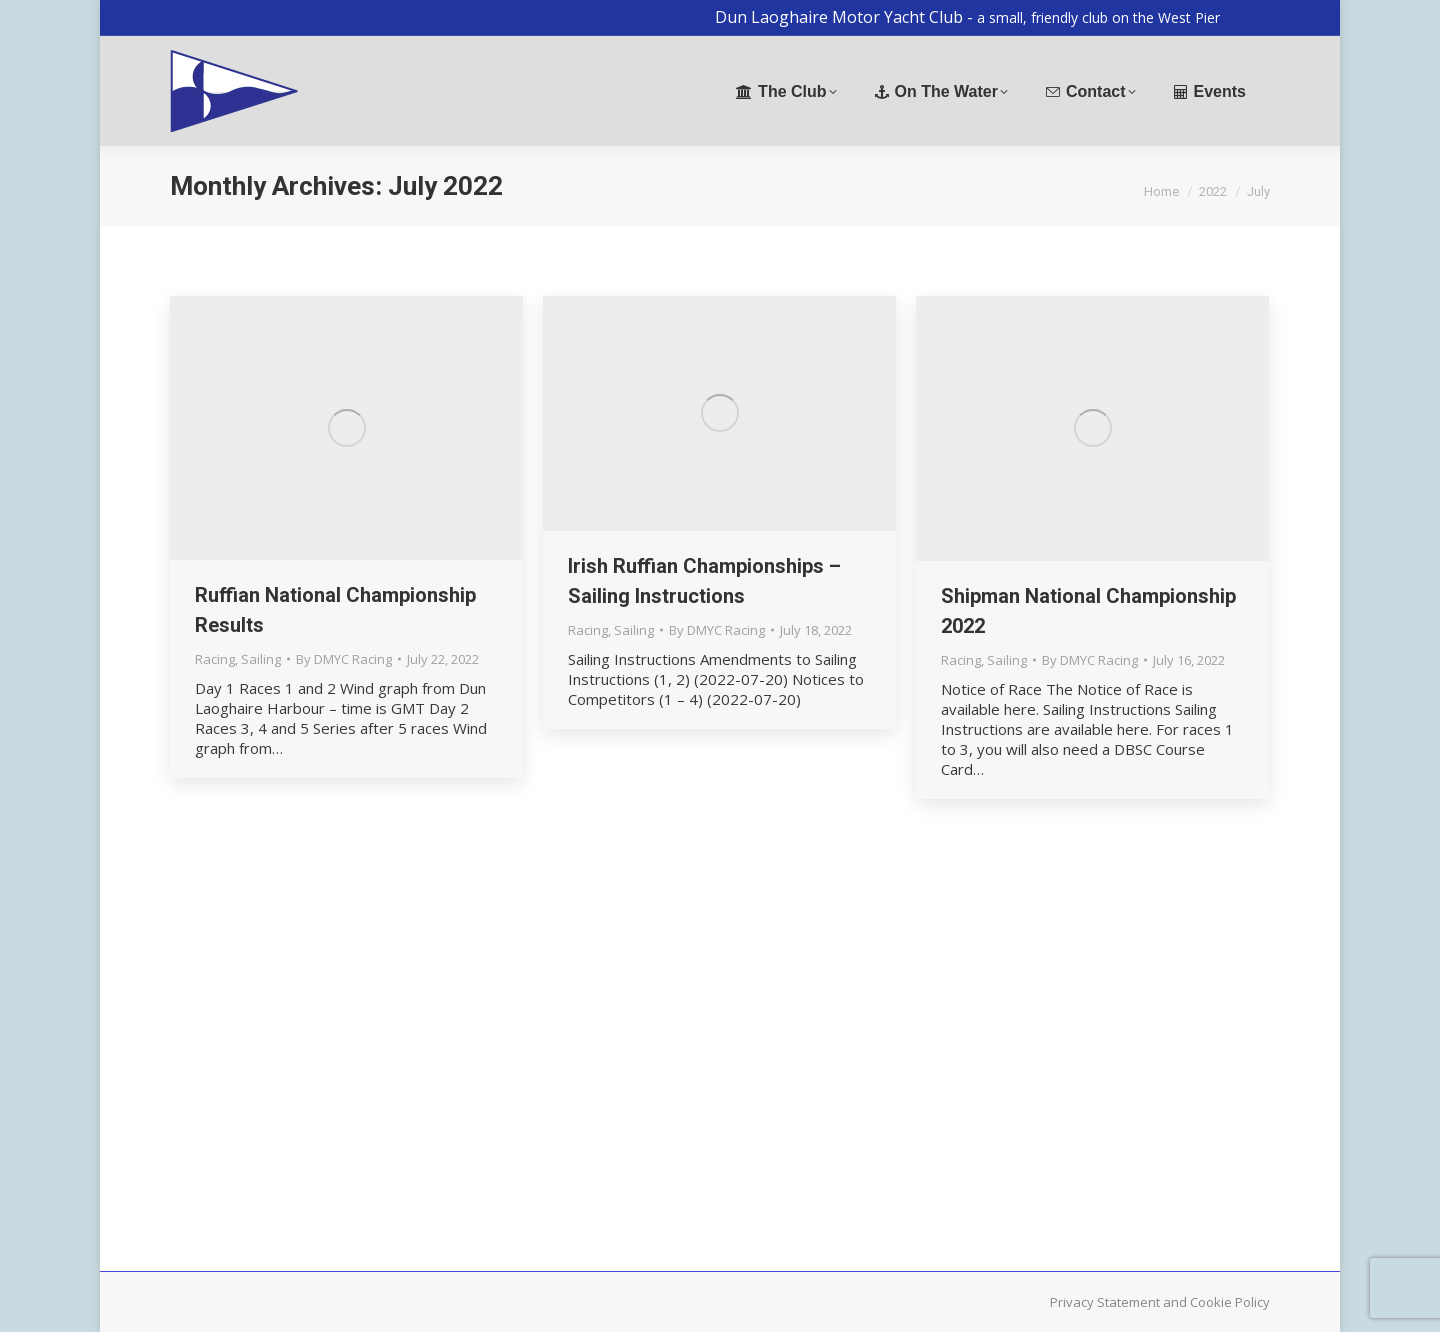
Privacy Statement (1105, 1302)
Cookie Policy (1230, 1302)
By (344, 659)
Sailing (261, 659)
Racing (215, 659)
